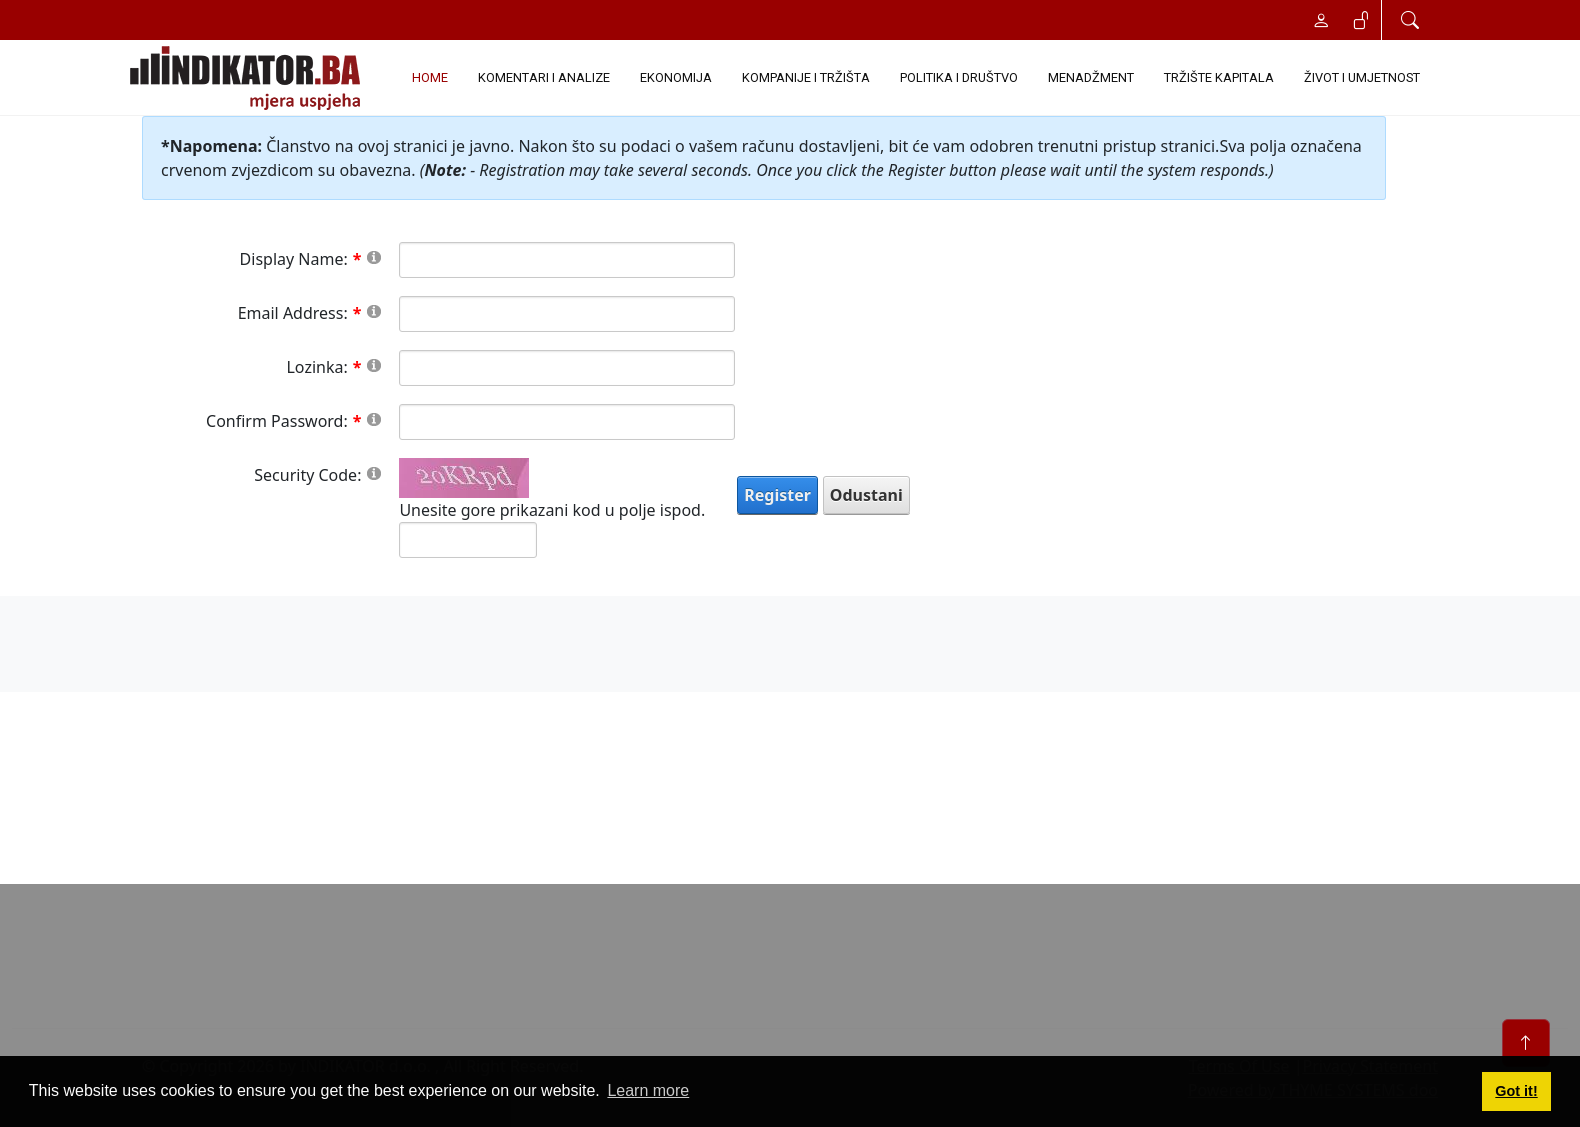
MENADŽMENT (1091, 77)
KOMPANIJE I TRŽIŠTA (806, 77)
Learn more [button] (648, 1090)
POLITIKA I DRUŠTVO (959, 77)
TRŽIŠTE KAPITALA (1219, 77)
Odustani (866, 495)
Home (430, 77)
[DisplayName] (567, 260)
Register (777, 495)
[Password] (567, 368)
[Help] (374, 256)
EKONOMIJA (676, 77)
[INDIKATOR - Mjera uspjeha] (249, 78)
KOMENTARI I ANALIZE (544, 77)
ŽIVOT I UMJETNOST (1362, 77)
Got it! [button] (1516, 1091)
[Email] (567, 314)
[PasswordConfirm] (567, 422)
